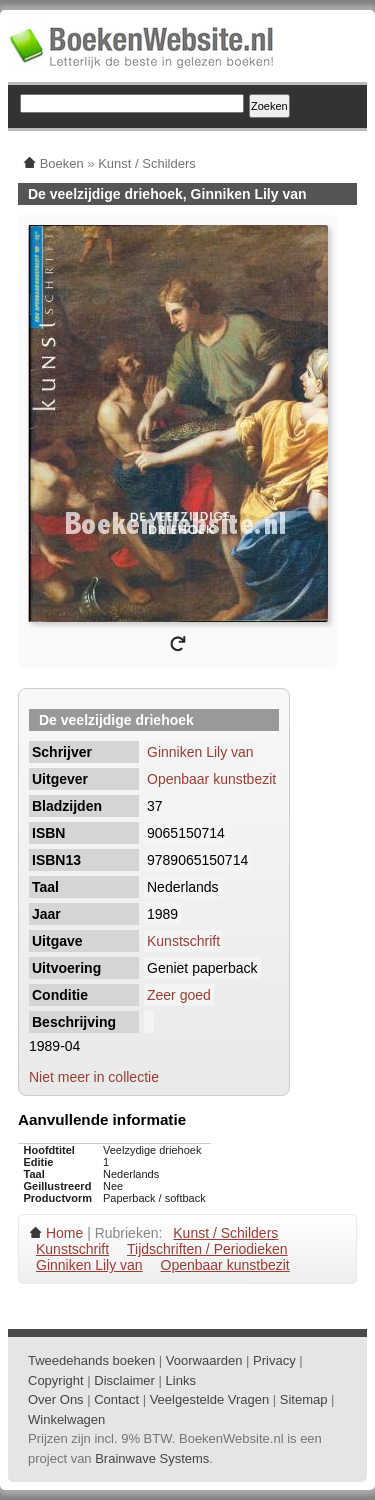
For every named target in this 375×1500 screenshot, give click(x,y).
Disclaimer (124, 1380)
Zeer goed (179, 995)
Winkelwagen (66, 1419)
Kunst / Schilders (225, 1233)
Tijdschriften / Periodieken (207, 1249)
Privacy (274, 1360)
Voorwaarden (204, 1360)
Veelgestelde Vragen (210, 1399)
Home (64, 1233)
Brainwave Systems (152, 1458)
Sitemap (304, 1399)
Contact (116, 1399)
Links (181, 1380)
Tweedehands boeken (91, 1360)
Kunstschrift (183, 941)
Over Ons (56, 1399)
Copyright (56, 1380)
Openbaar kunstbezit (211, 779)
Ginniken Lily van (200, 752)
